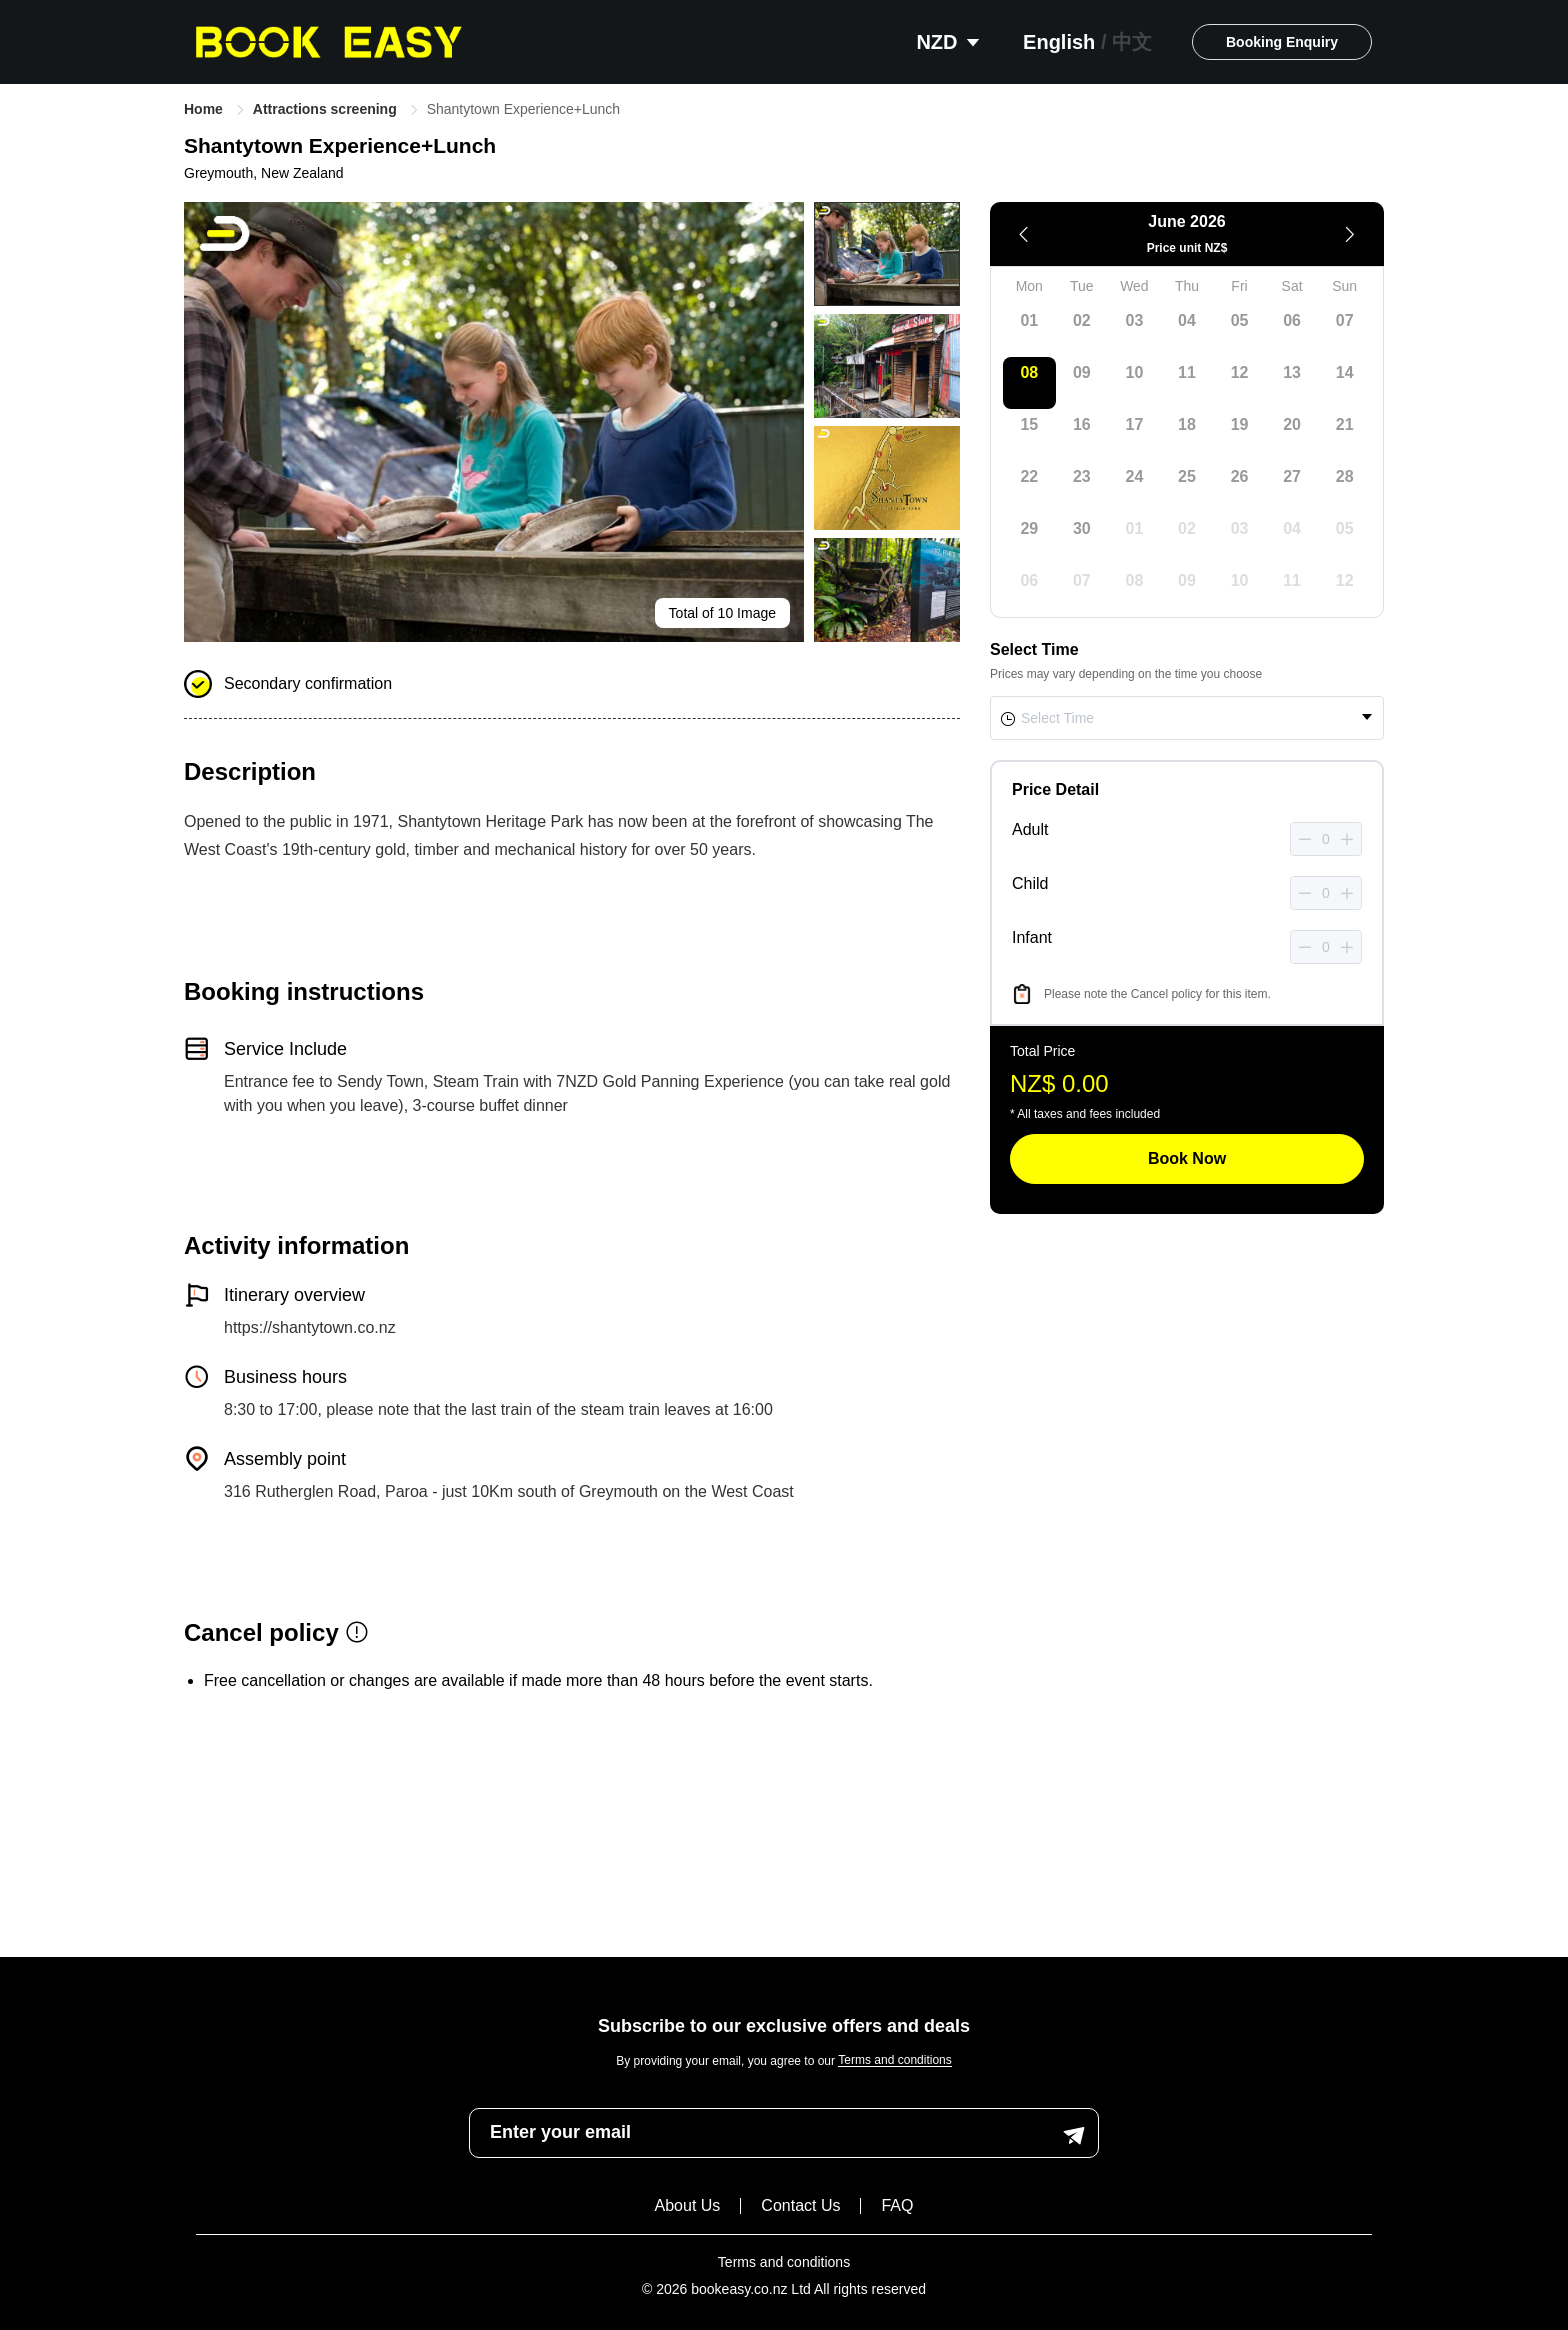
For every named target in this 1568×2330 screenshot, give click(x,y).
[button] (1305, 840)
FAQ (897, 2205)
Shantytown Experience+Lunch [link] (523, 109)
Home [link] (205, 109)
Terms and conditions (894, 2060)
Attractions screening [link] (327, 109)
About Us (688, 2205)
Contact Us (800, 2205)
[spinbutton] (1326, 839)
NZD (949, 42)
